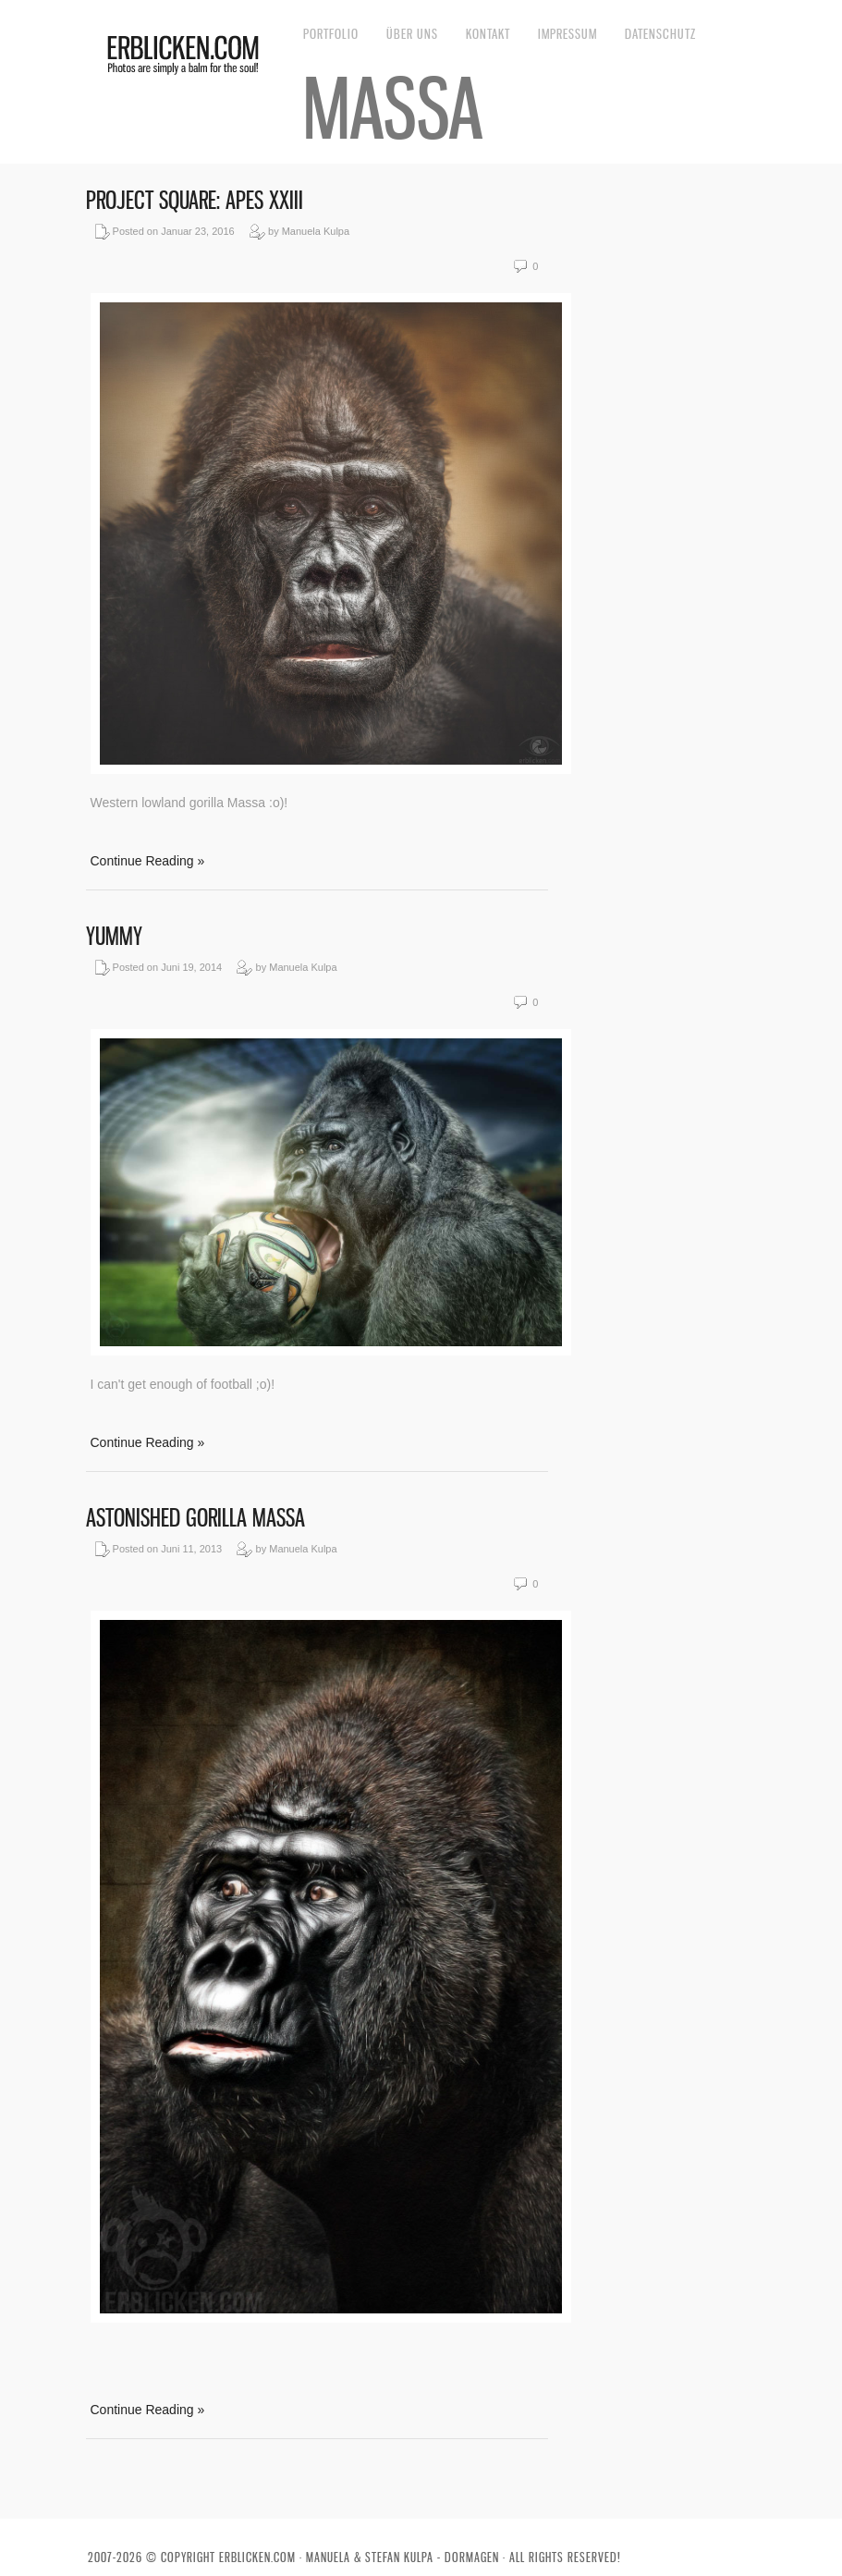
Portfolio (331, 34)
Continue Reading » (148, 860)
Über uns (412, 34)
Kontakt (488, 34)
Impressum (567, 34)
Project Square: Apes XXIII (194, 200)
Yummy (114, 936)
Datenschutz (660, 34)
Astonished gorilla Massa (195, 1517)
